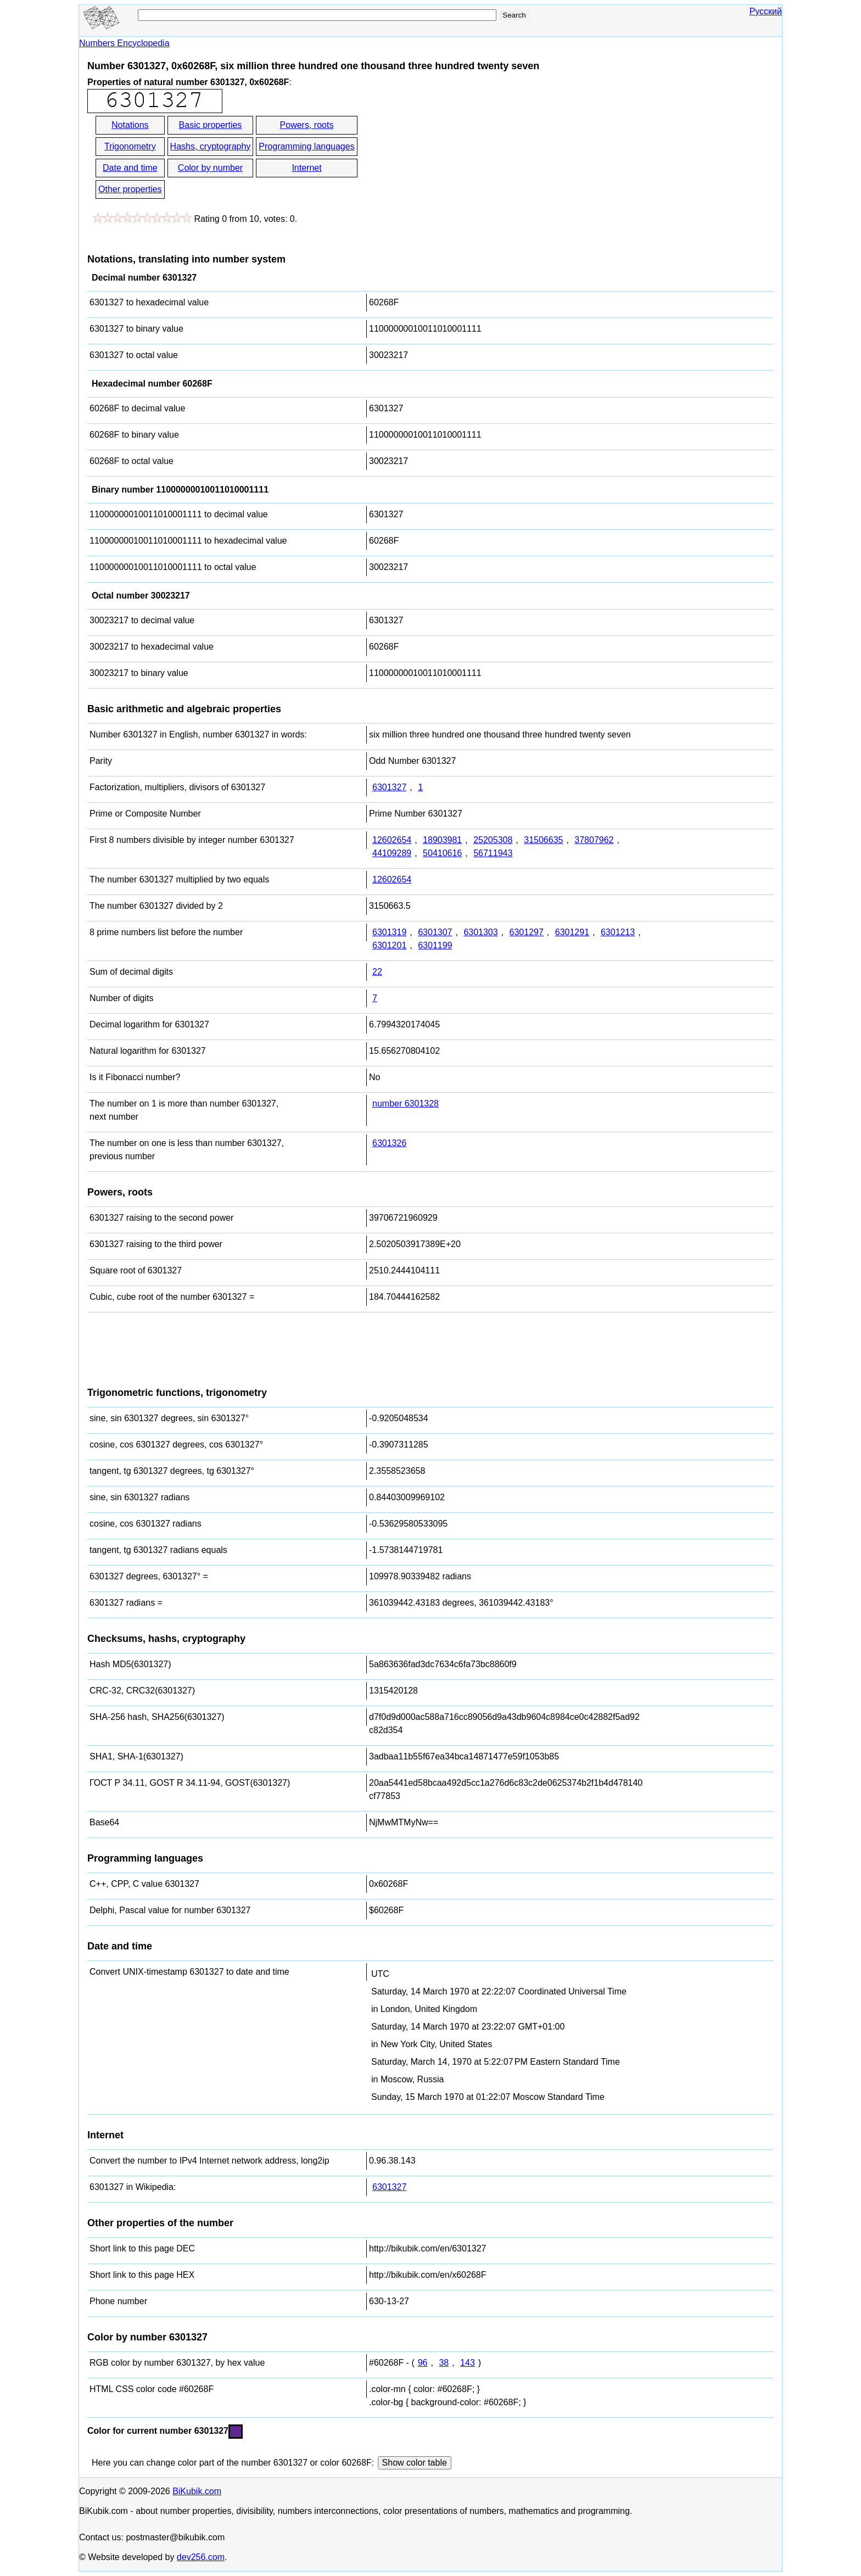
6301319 (389, 932)
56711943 (492, 853)
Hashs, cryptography (210, 146)
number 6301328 (405, 1103)
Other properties (130, 189)
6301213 (618, 932)
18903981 (442, 840)
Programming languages (306, 146)
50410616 (442, 853)
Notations (130, 125)
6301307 (435, 932)
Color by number (210, 167)
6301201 (389, 945)
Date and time (130, 167)
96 (423, 2362)
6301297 (527, 932)
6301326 (389, 1143)
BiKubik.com (196, 2491)
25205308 (492, 840)
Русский (766, 11)
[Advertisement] (458, 158)
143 (467, 2362)
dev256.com (201, 2557)
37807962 (593, 840)
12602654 (391, 840)
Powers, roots (307, 125)
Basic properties (210, 125)
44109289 (391, 853)
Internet (306, 167)
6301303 (480, 932)
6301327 (389, 787)
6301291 (572, 932)
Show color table (414, 2462)
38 (444, 2362)
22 (377, 971)
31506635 (543, 840)
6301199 (435, 945)
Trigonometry (130, 146)
